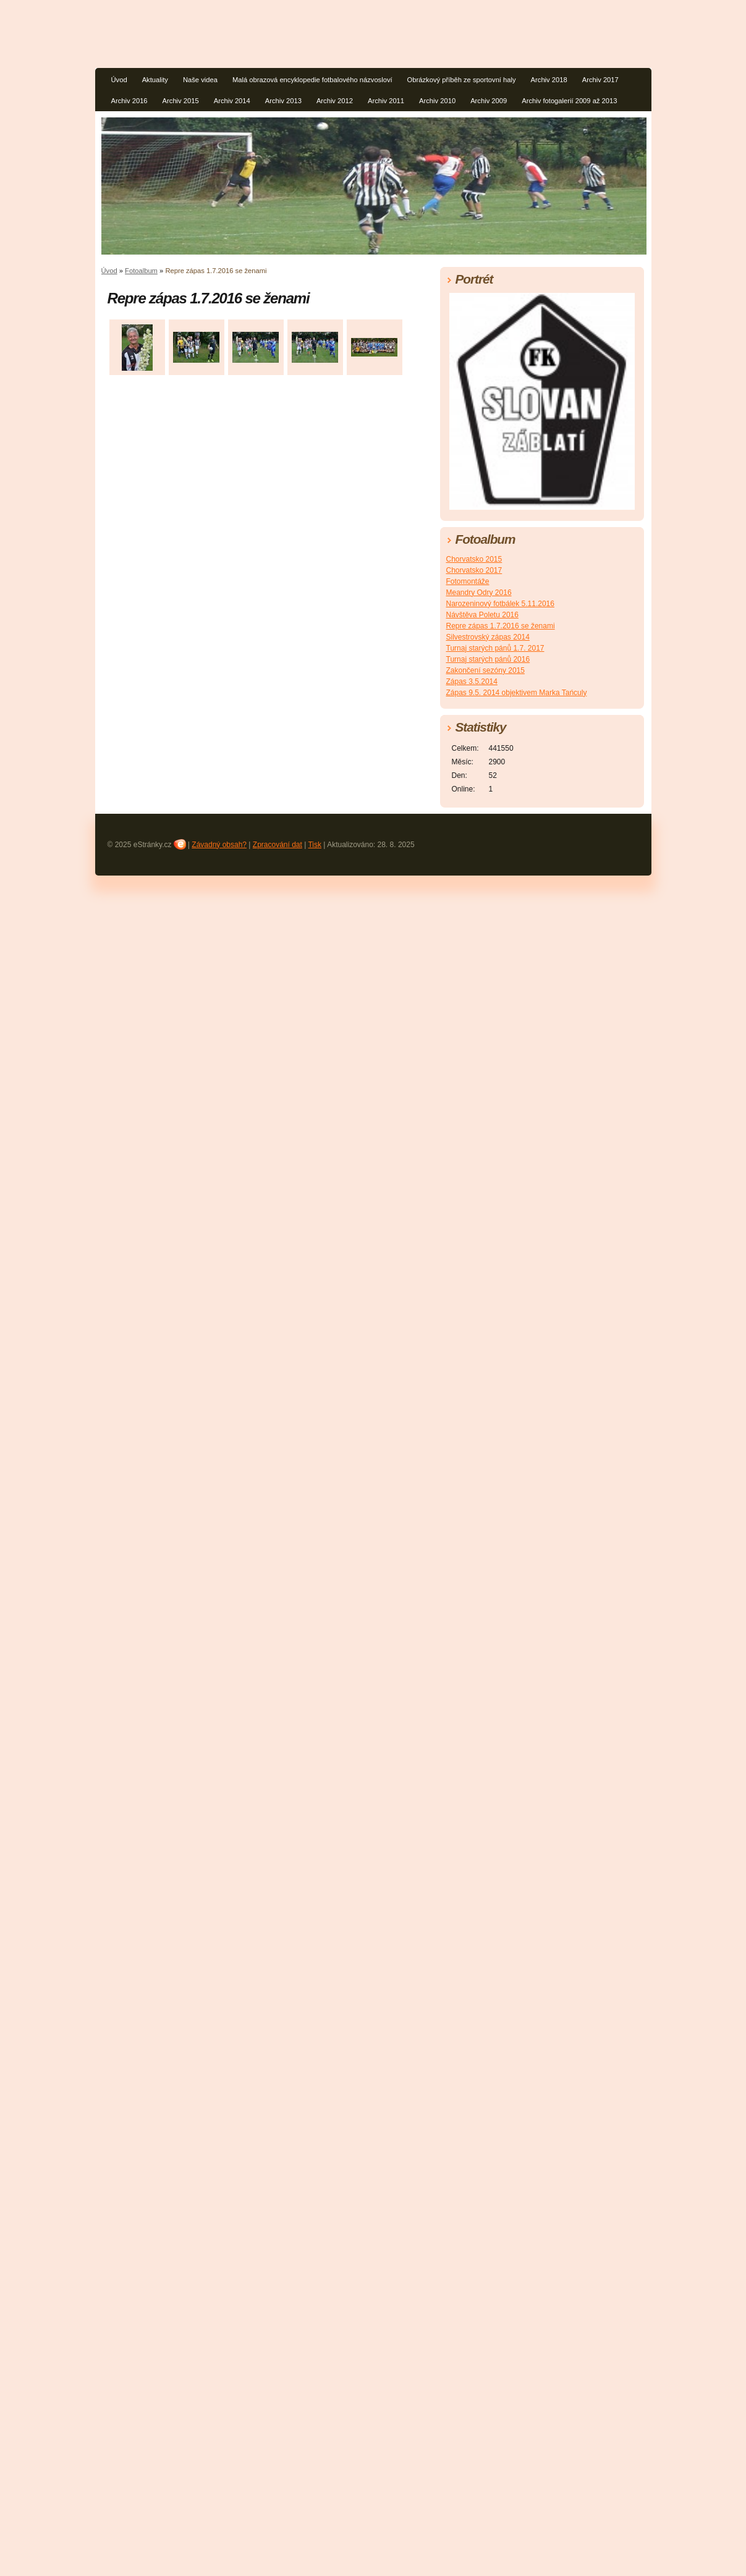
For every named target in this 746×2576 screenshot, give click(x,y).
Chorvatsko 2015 (474, 559)
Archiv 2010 (437, 100)
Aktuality (155, 79)
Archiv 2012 (334, 100)
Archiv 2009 (488, 100)
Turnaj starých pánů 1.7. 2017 (495, 648)
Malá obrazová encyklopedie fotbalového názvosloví (312, 79)
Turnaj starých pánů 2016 (488, 659)
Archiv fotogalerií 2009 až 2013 (569, 100)
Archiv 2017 (600, 79)
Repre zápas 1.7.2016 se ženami (500, 626)
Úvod (119, 79)
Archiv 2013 (283, 100)
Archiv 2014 (232, 100)
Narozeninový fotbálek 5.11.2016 (500, 603)
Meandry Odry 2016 (479, 592)
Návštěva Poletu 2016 (482, 614)
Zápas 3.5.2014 (472, 681)
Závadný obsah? (219, 844)
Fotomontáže (468, 581)
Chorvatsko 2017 (474, 570)
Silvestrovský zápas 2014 (488, 637)
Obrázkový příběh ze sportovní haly (461, 79)
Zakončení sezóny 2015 (485, 670)
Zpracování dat (277, 844)
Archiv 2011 (386, 100)
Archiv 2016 (129, 100)
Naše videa (200, 79)
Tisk (314, 844)
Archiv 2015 (181, 100)
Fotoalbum (141, 270)
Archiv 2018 (549, 79)
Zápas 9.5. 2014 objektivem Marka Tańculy (516, 692)
